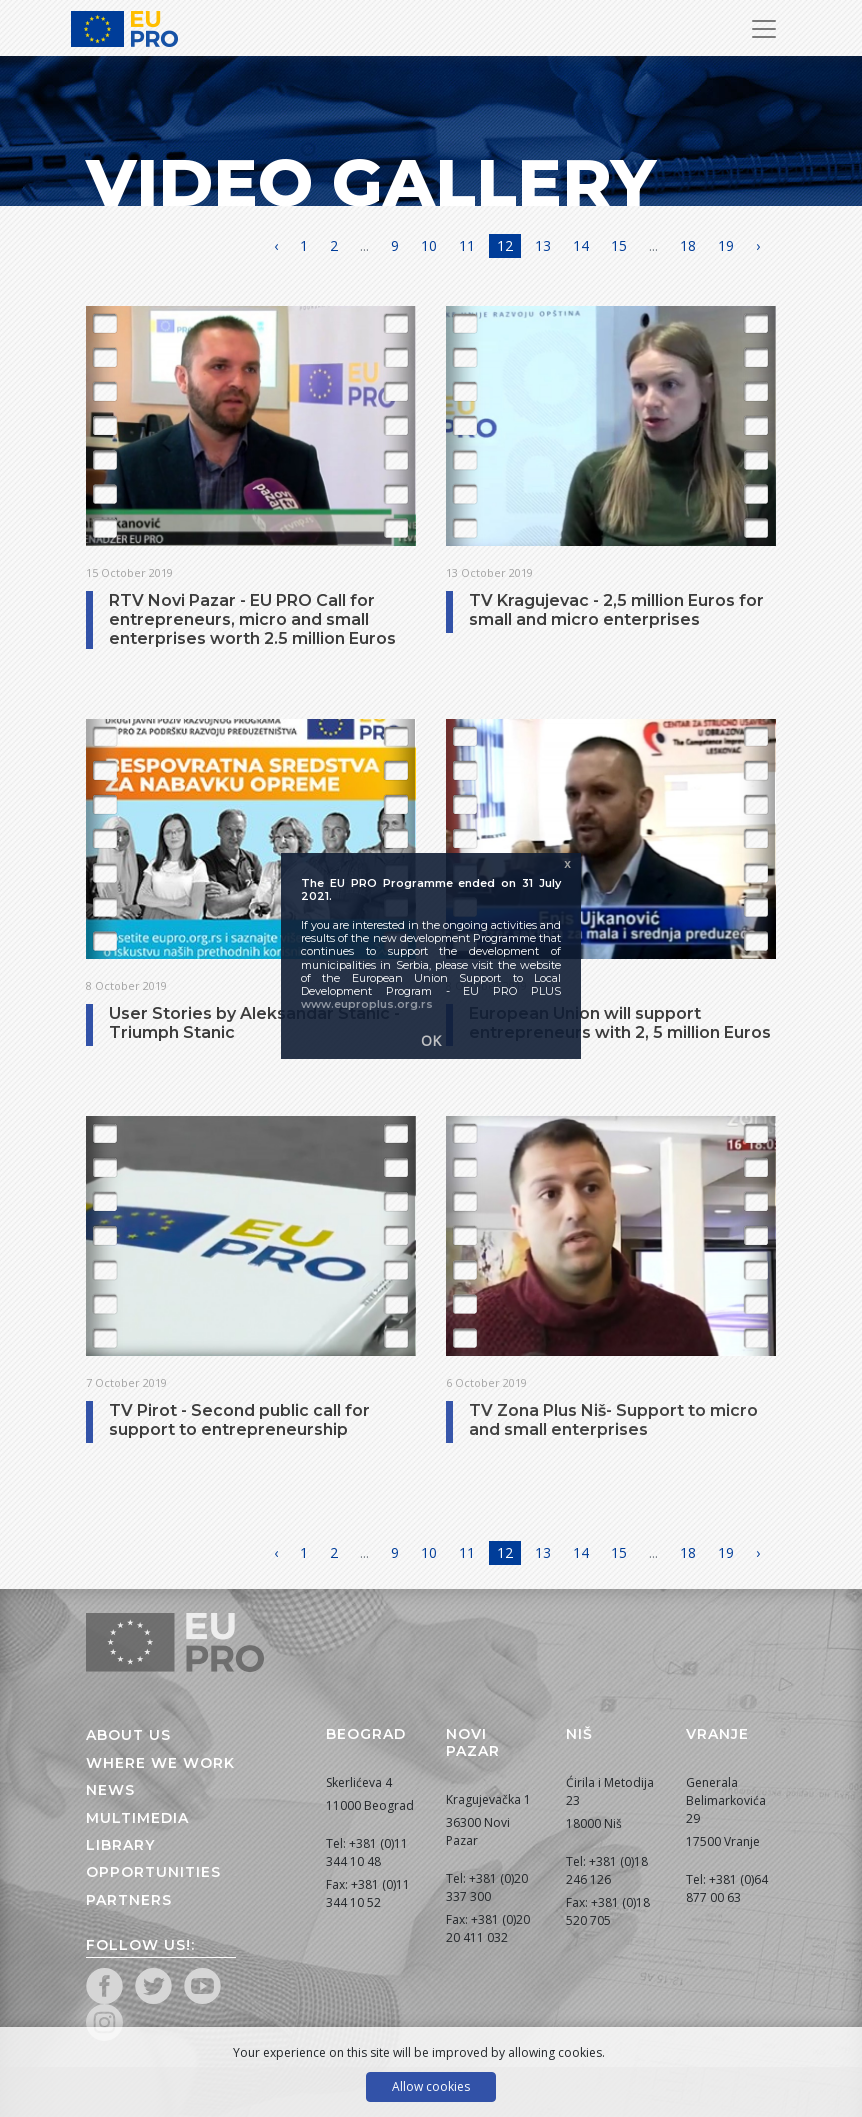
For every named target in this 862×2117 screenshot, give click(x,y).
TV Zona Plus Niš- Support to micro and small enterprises (613, 1420)
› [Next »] (758, 245)
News (110, 1790)
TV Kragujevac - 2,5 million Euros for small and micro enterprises (616, 610)
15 (619, 245)
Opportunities (153, 1872)
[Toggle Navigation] (764, 29)
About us (128, 1735)
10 (429, 245)
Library (120, 1845)
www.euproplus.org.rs (367, 1004)
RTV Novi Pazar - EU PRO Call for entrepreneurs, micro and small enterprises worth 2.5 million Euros (252, 619)
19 (726, 245)
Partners (129, 1900)
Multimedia (137, 1818)
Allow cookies (431, 2086)
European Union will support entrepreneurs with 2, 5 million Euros (620, 1023)
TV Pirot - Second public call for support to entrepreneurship (239, 1420)
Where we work (160, 1763)
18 (688, 245)
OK (431, 1040)
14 (581, 245)
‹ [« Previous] (276, 245)
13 (543, 245)
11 (467, 245)
